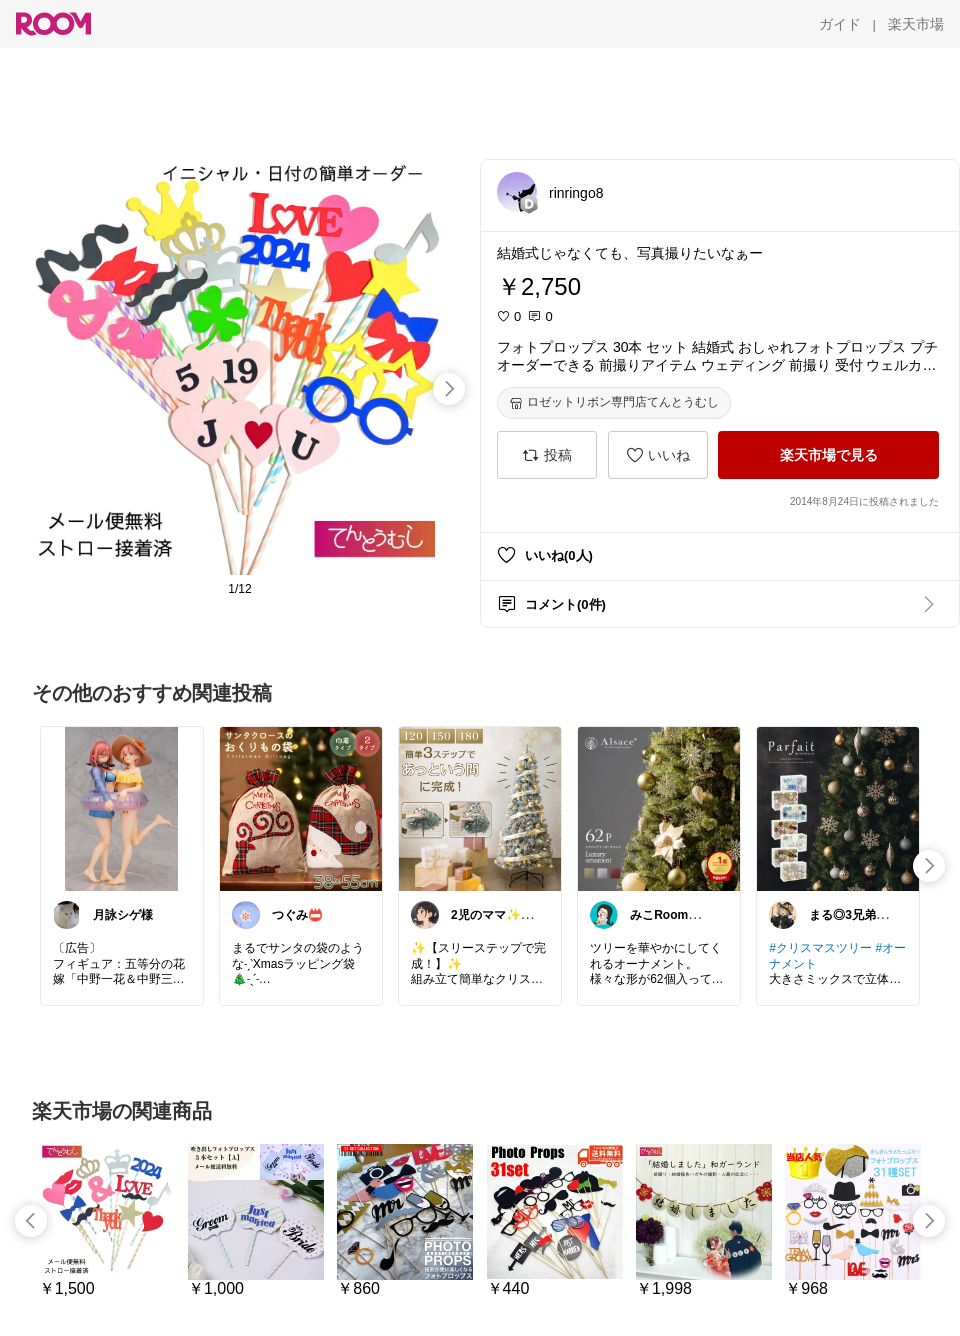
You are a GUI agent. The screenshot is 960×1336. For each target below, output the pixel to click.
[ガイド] (840, 24)
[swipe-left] (31, 1221)
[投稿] (547, 455)
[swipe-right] (449, 389)
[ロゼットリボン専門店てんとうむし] (614, 403)
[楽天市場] (916, 24)
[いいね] (658, 455)
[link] (122, 808)
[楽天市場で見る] (828, 455)
